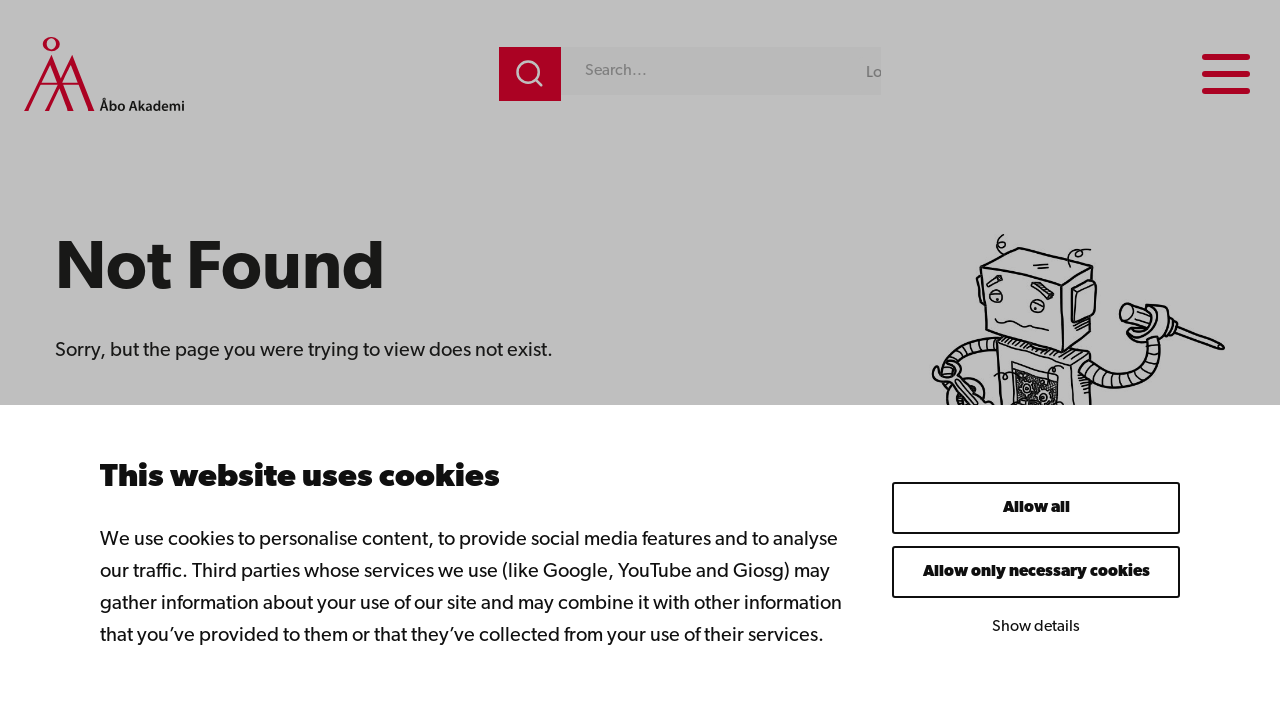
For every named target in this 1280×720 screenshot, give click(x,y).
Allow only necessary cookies (1036, 572)
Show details (1036, 627)
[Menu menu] (1224, 74)
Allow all (1036, 508)
